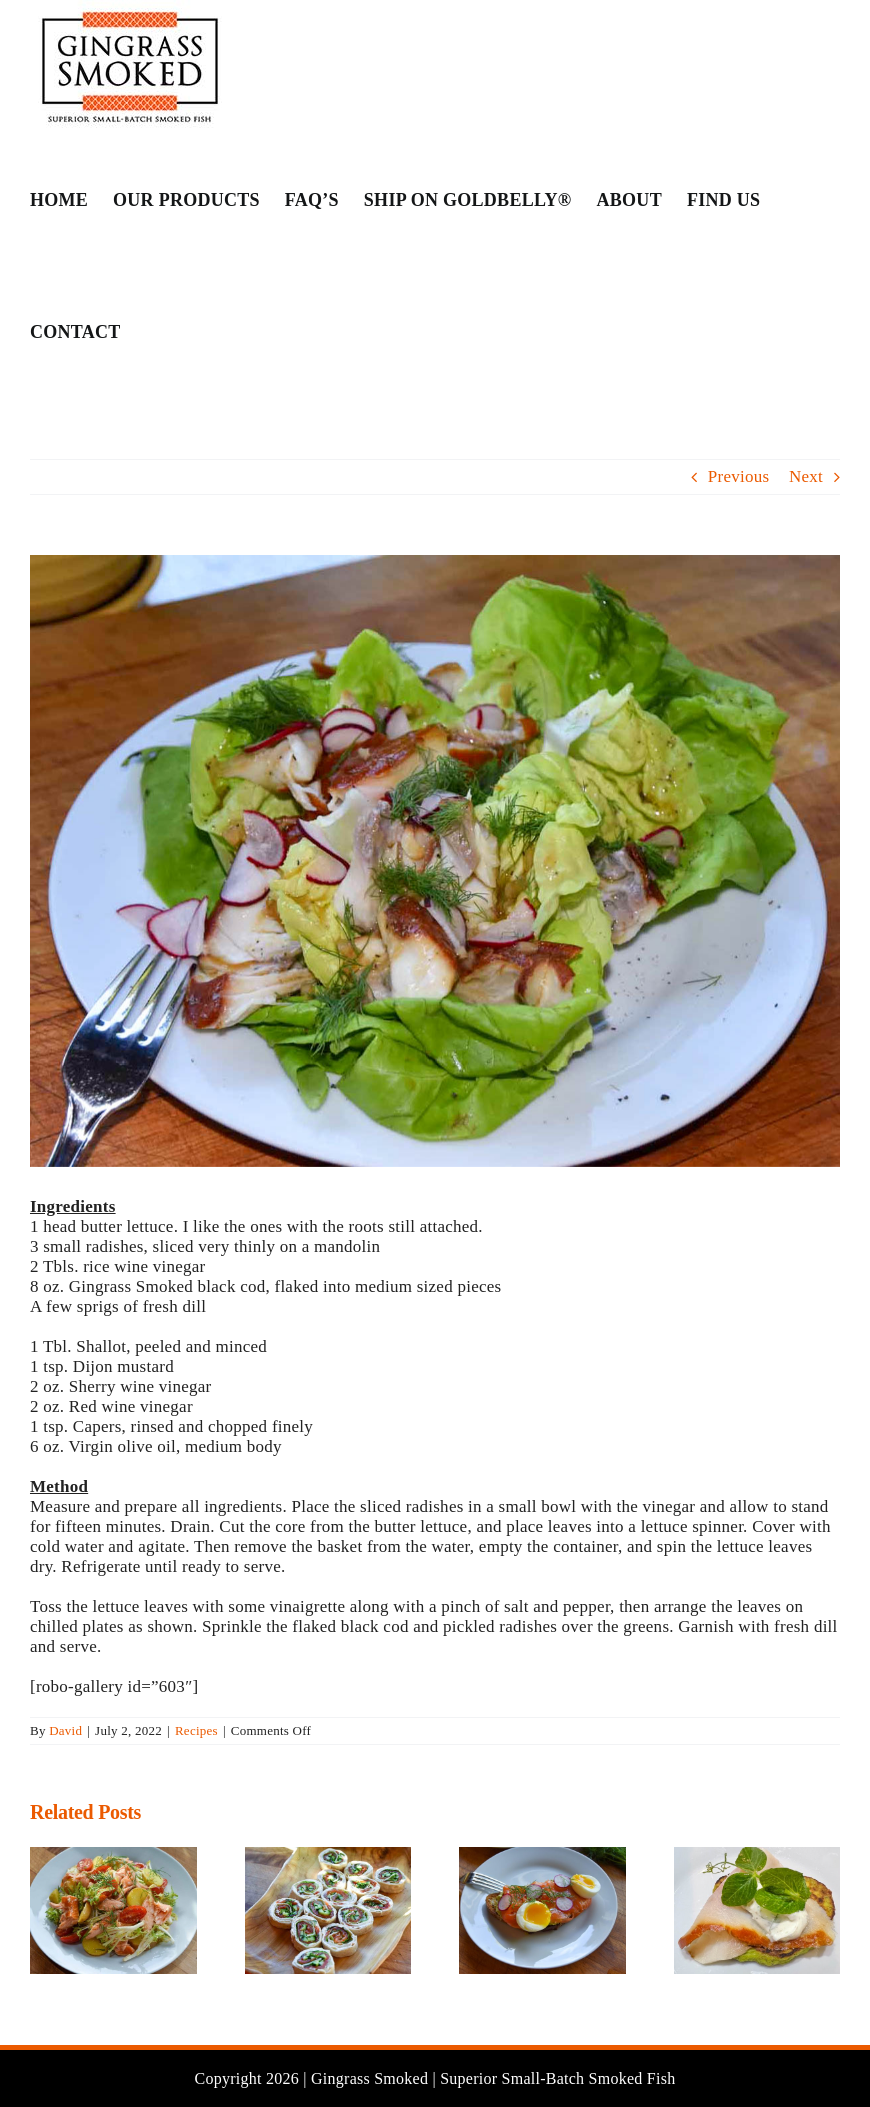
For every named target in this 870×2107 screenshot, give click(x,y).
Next (806, 476)
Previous (739, 476)
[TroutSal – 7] (435, 861)
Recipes (196, 1730)
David (65, 1730)
